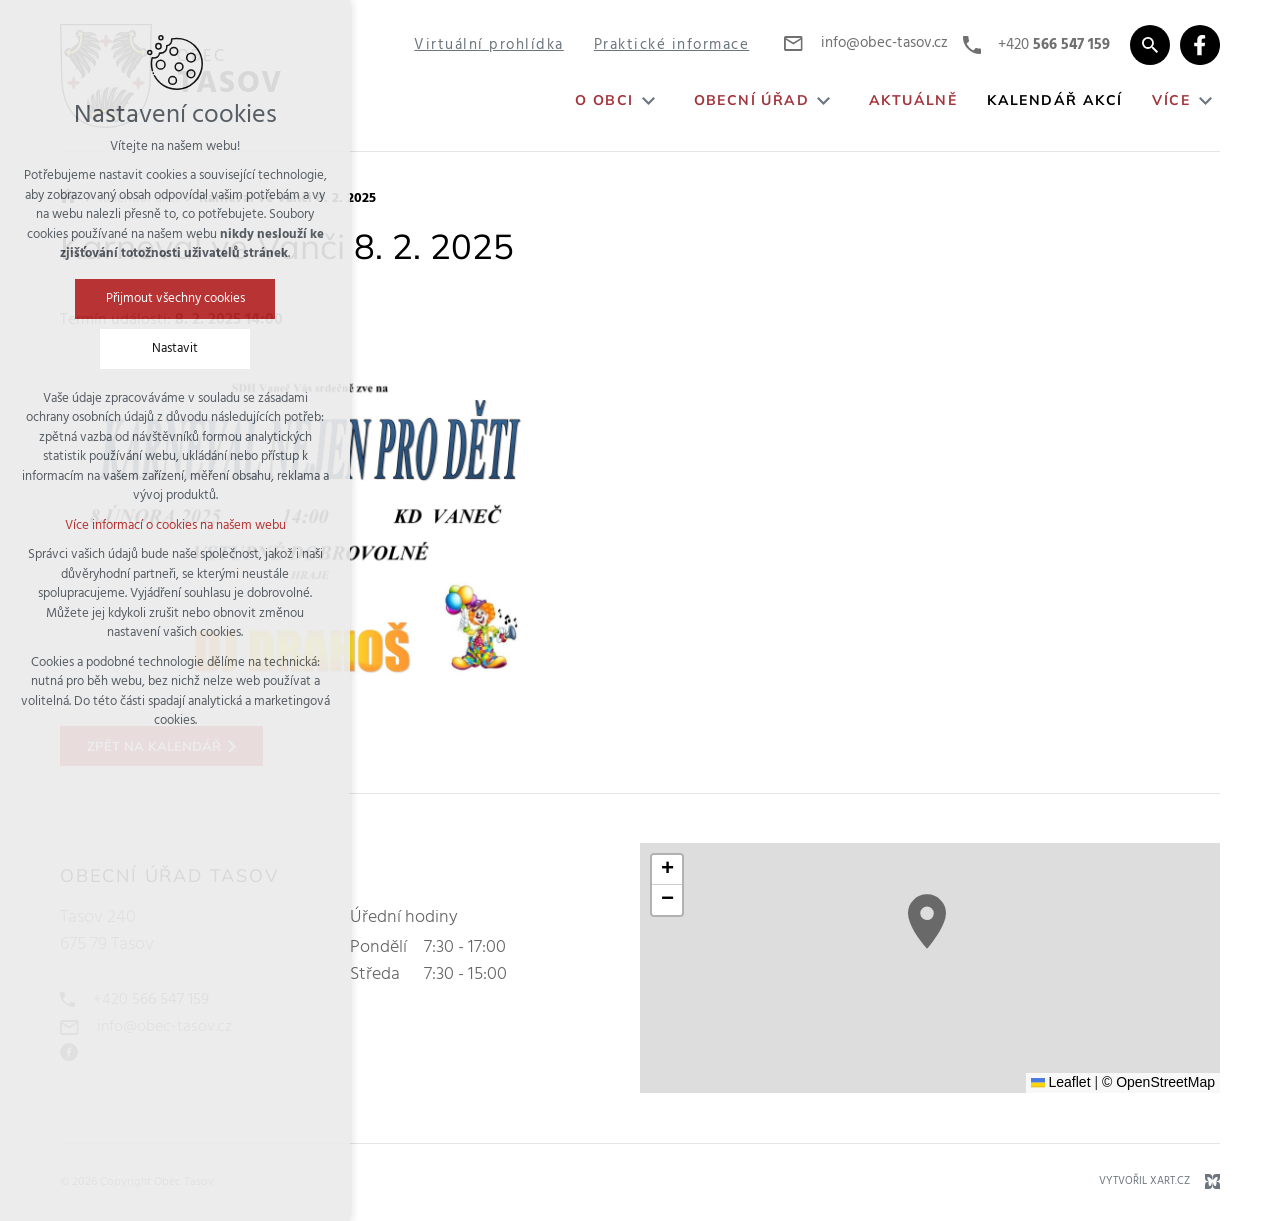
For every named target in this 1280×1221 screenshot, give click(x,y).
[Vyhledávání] (1150, 45)
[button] (927, 921)
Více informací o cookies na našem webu (175, 525)
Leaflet (1061, 1082)
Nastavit (175, 348)
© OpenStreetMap (1158, 1082)
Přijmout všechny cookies (175, 298)
